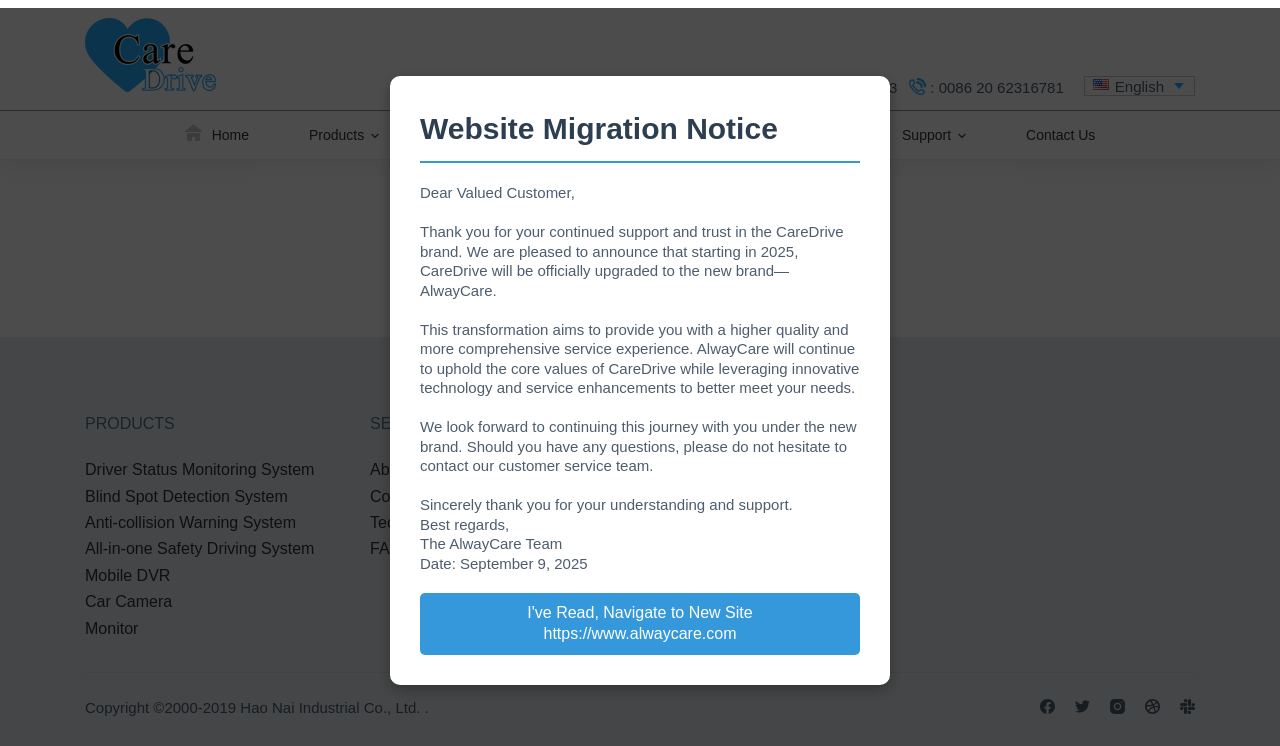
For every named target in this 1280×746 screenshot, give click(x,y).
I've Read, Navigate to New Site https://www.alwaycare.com (639, 623)
